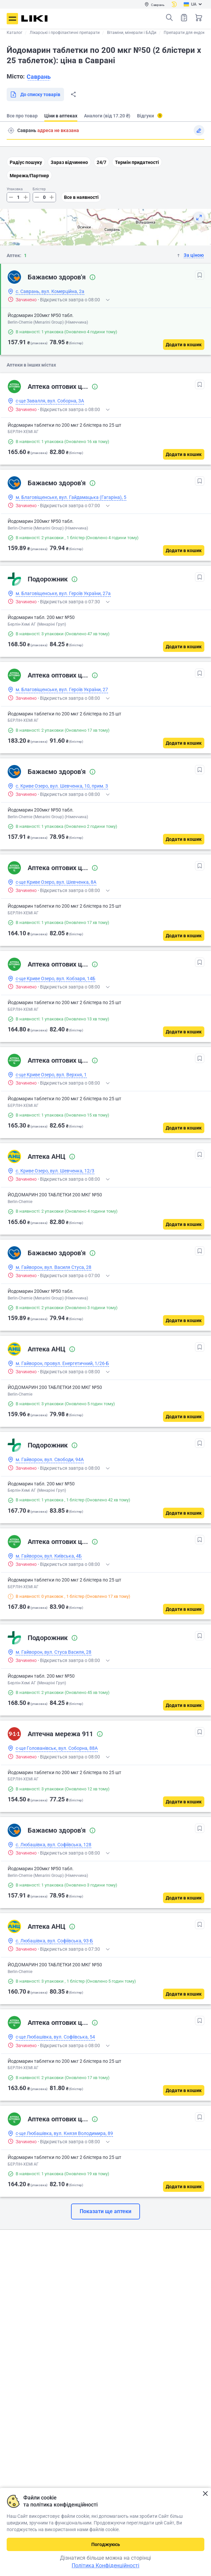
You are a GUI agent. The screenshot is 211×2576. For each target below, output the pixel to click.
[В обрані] (199, 275)
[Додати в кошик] (183, 344)
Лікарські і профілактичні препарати (65, 32)
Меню (12, 18)
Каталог (14, 32)
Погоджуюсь (105, 2544)
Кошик (198, 17)
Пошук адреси (11, 130)
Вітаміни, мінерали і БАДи (131, 32)
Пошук (169, 17)
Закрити (205, 2494)
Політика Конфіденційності (105, 2565)
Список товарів (184, 17)
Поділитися (73, 94)
